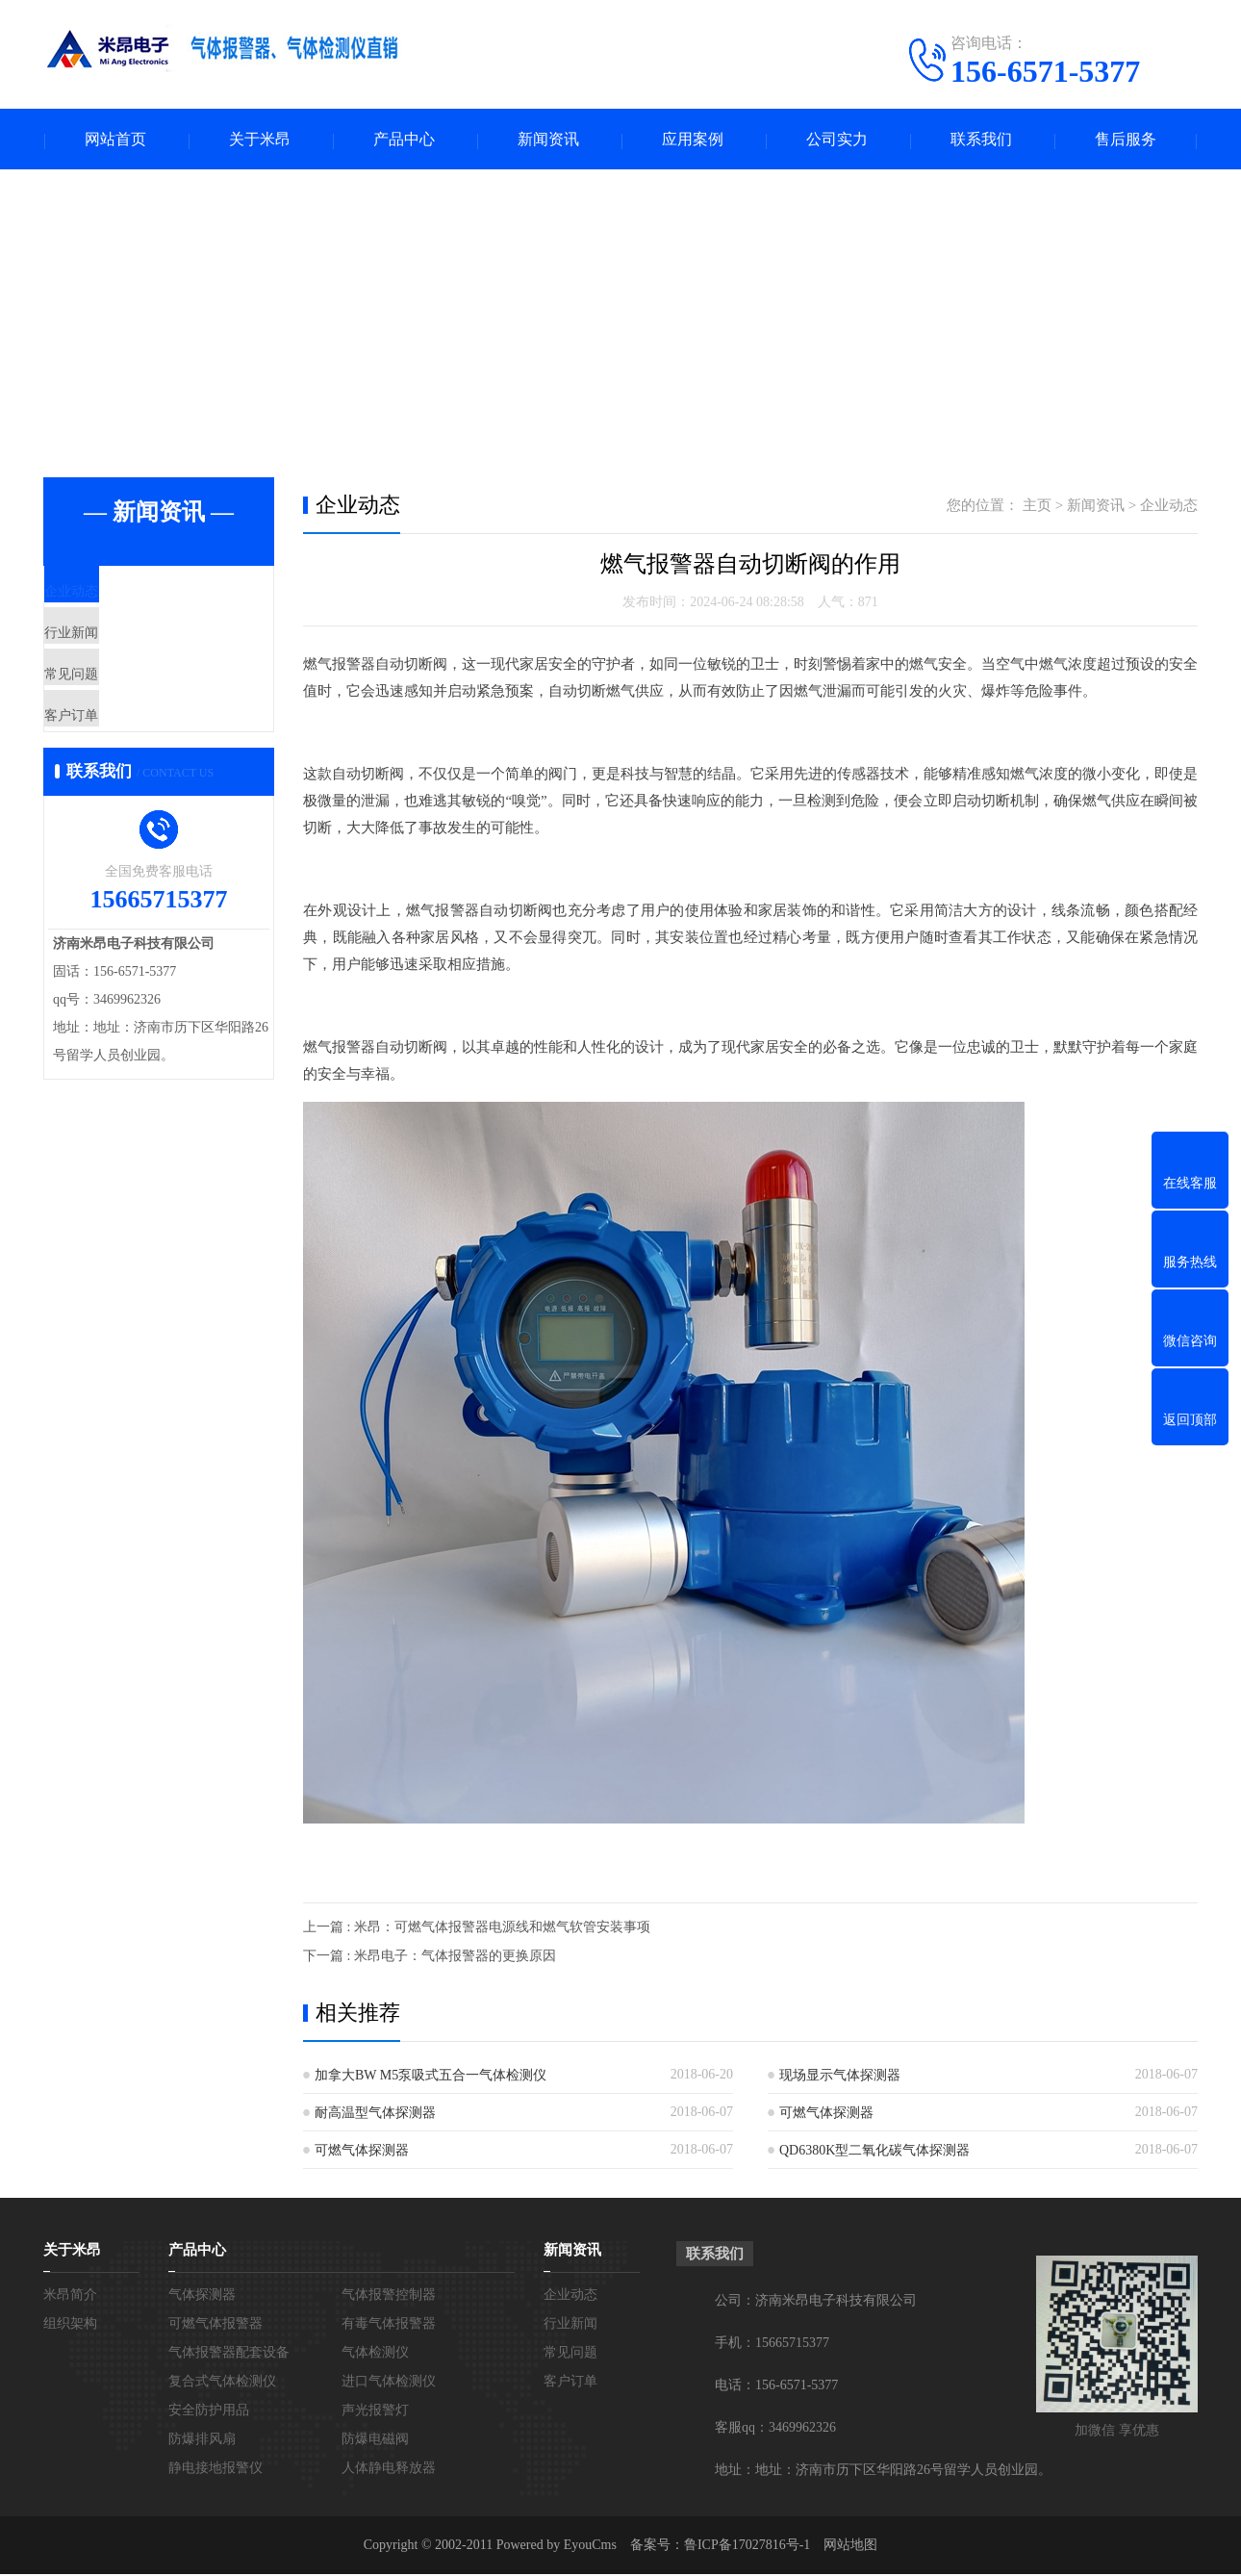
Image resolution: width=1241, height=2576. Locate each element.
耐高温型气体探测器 (375, 2114)
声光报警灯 (375, 2412)
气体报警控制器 (389, 2296)
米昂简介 (70, 2296)
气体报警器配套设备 (229, 2354)
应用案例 (692, 140)
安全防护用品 (208, 2412)
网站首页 (115, 140)
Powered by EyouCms (555, 2546)
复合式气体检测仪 (222, 2383)
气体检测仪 (375, 2354)
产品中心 (404, 140)
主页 (1037, 507)
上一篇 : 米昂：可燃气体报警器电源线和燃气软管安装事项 (476, 1929)
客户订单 (117, 767)
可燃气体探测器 (826, 2114)
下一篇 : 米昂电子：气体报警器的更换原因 (429, 1958)
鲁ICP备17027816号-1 (747, 2546)
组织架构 (70, 2325)
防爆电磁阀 (375, 2441)
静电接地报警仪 (215, 2469)
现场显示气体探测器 (839, 2077)
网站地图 (850, 2546)
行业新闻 (117, 653)
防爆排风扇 (202, 2441)
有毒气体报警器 (389, 2325)
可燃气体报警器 (215, 2325)
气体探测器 (202, 2296)
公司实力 (837, 140)
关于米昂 (260, 140)
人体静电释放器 (389, 2469)
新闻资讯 (548, 140)
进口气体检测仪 (389, 2383)
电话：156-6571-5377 (776, 2387)
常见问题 (117, 710)
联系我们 (981, 140)
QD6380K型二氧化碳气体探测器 (874, 2152)
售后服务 (1125, 140)
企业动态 (117, 596)
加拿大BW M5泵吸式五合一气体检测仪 (430, 2077)
